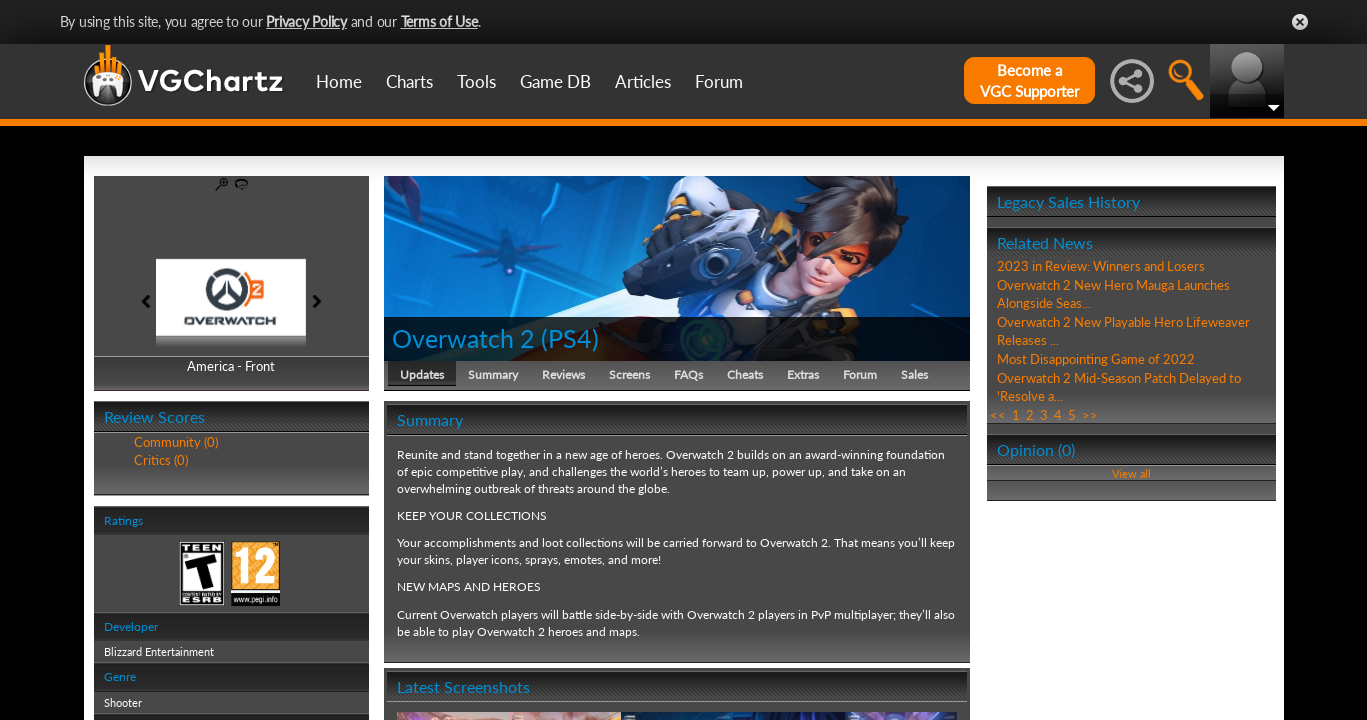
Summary (493, 374)
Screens (629, 374)
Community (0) (176, 442)
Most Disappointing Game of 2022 (1096, 359)
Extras (803, 374)
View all (1131, 473)
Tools (476, 81)
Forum (719, 81)
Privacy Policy (306, 21)
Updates (422, 374)
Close (1300, 22)
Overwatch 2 (463, 338)
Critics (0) (161, 460)
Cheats (745, 374)
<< (998, 415)
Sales (914, 374)
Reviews (563, 374)
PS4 (570, 338)
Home (339, 81)
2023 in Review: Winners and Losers (1101, 266)
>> (1090, 415)
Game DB (555, 81)
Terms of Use (439, 21)
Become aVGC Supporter (1029, 80)
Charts (409, 81)
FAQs (688, 374)
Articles (643, 81)
